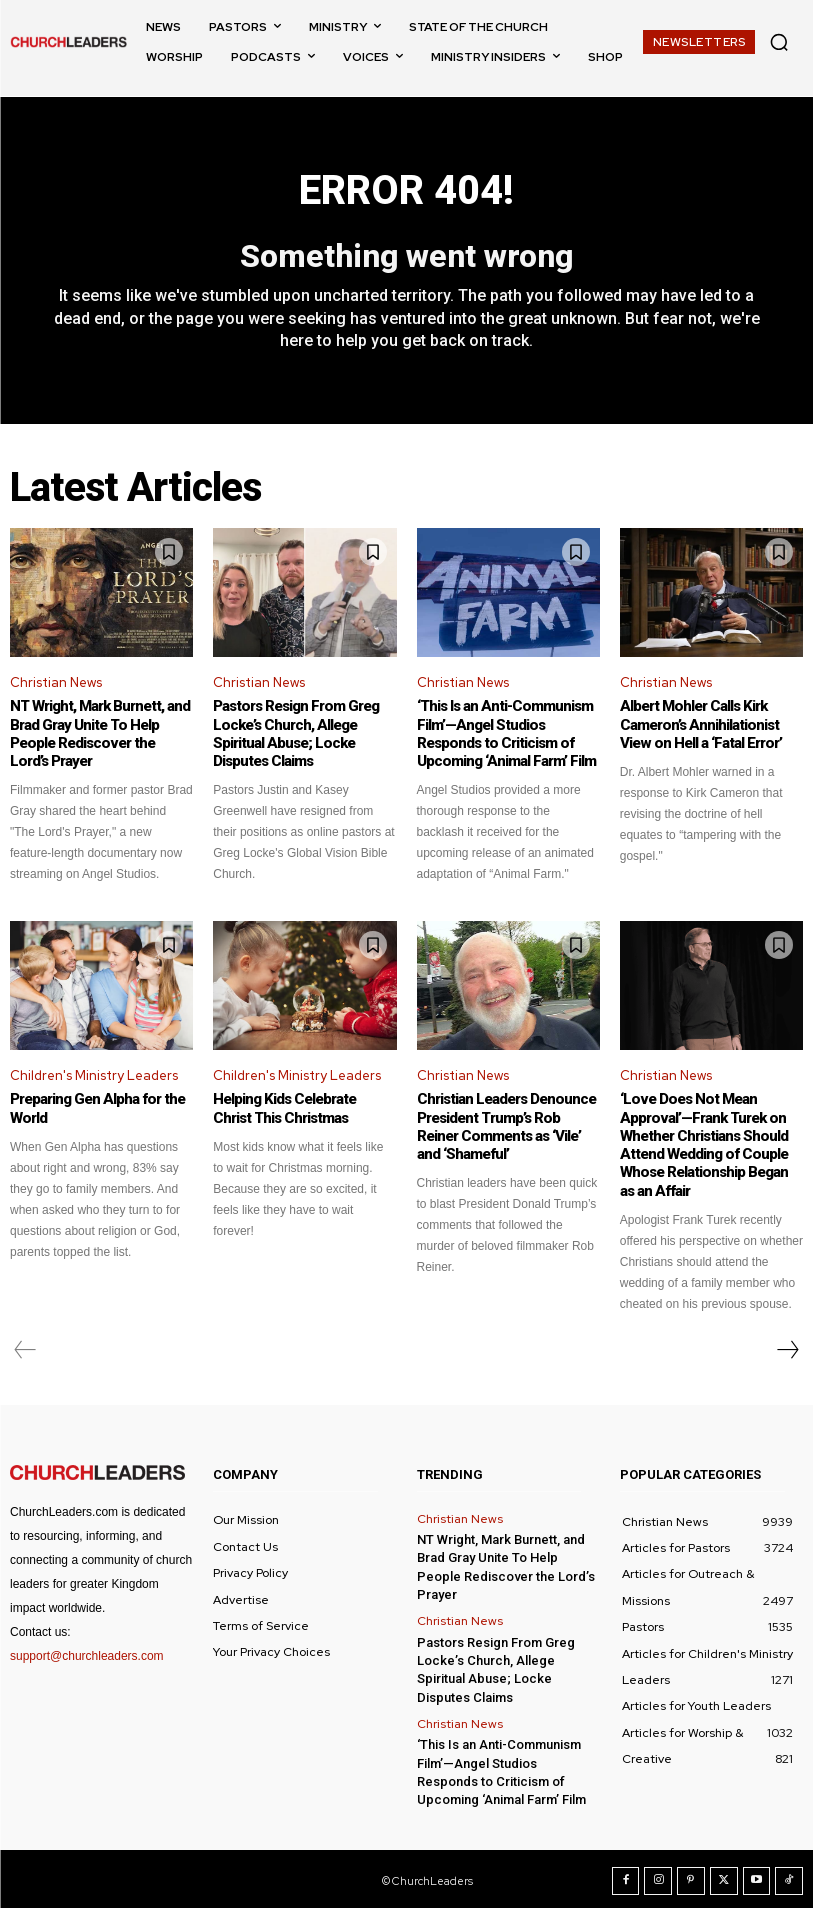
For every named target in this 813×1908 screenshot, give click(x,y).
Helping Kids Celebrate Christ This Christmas (284, 1108)
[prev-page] (25, 1348)
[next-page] (787, 1348)
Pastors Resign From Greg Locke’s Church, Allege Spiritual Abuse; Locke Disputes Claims (295, 734)
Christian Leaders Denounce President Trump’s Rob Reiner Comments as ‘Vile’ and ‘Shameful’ (506, 1126)
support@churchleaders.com (87, 1654)
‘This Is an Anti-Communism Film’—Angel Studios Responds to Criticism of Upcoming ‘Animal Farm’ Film (506, 734)
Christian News (56, 682)
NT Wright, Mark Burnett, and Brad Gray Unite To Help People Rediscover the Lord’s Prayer (100, 734)
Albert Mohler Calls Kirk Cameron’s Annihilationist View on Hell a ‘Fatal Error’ (699, 725)
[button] (779, 42)
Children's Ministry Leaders (94, 1074)
